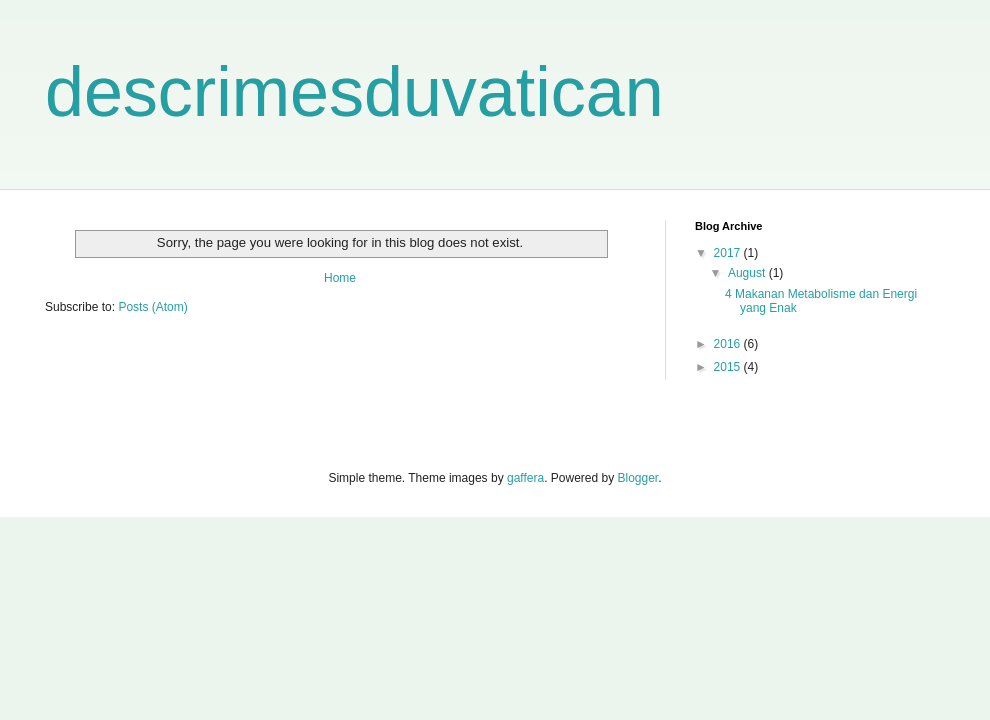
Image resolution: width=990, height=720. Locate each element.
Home (340, 278)
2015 (729, 367)
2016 (729, 344)
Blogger (638, 478)
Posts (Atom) (152, 307)
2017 (729, 253)
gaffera (525, 478)
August (748, 273)
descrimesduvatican (354, 92)
